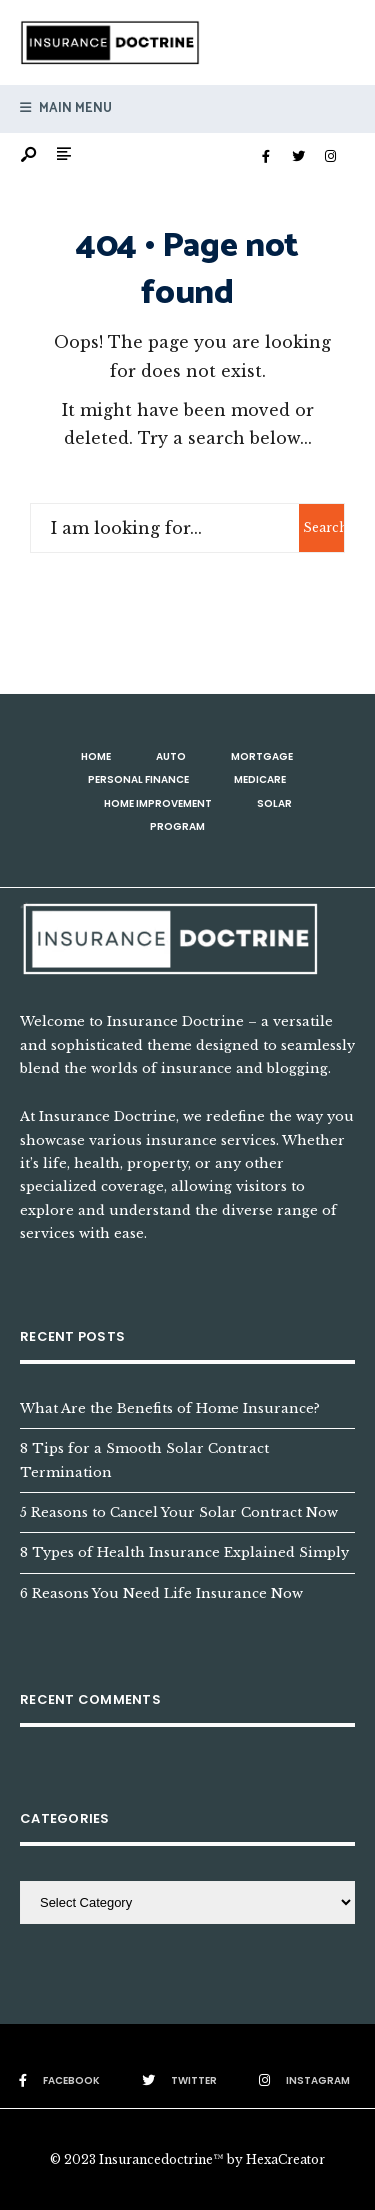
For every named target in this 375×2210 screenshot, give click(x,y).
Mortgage (262, 756)
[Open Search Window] (30, 155)
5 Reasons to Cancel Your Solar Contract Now (179, 1512)
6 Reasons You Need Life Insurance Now (161, 1593)
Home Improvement (158, 803)
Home (96, 756)
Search (323, 527)
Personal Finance (138, 779)
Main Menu (66, 108)
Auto (171, 756)
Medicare (260, 779)
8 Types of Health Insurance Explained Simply (184, 1552)
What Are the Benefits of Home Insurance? (170, 1408)
